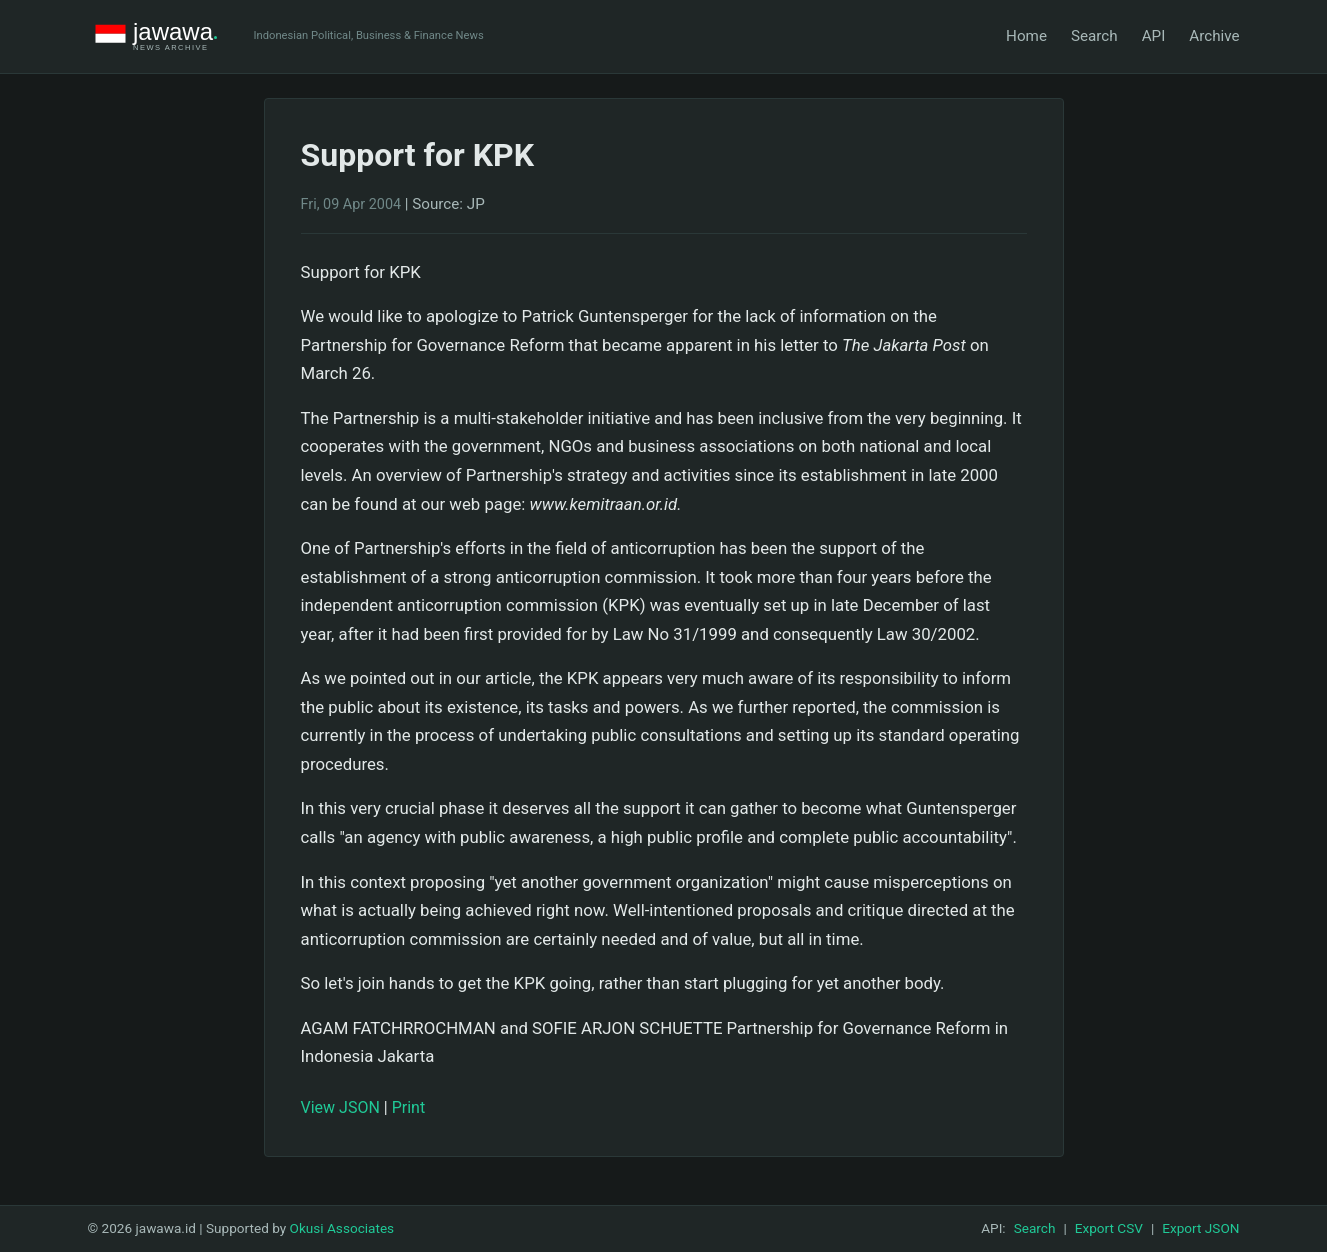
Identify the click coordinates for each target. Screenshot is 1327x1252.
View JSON (340, 1107)
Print (408, 1107)
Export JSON (1200, 1228)
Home (1026, 36)
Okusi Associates (342, 1228)
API (1154, 36)
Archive (1214, 36)
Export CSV (1109, 1228)
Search (1094, 36)
